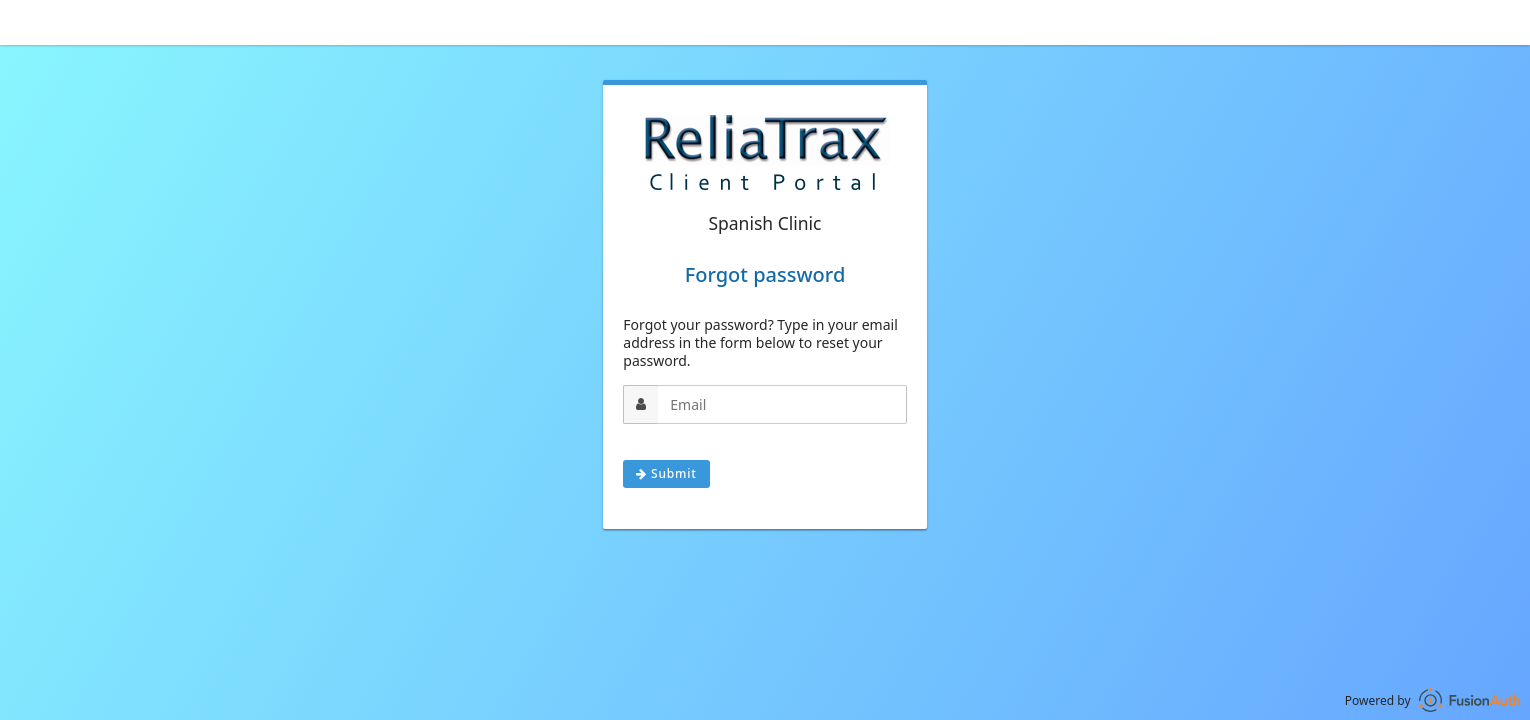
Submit (666, 473)
